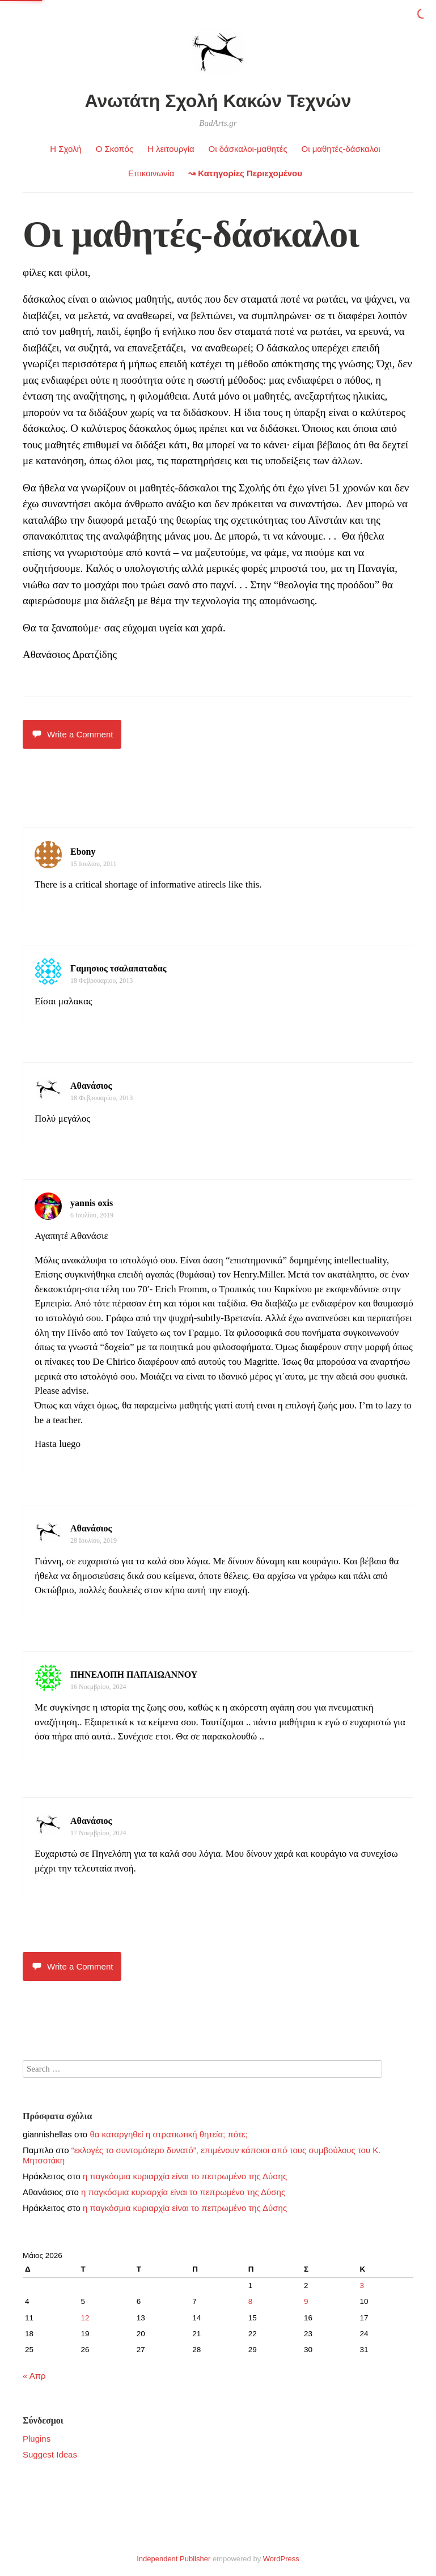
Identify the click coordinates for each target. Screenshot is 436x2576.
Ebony (82, 851)
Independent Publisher (173, 2558)
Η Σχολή (66, 149)
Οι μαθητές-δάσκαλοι (340, 149)
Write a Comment (72, 734)
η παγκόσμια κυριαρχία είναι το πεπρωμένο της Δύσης (185, 2176)
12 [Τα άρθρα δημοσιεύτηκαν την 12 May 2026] (85, 2318)
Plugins (36, 2438)
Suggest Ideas (50, 2454)
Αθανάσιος (91, 1085)
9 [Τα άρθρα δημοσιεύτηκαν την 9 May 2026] (306, 2301)
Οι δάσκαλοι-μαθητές (248, 149)
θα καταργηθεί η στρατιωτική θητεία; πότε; (168, 2134)
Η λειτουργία (170, 149)
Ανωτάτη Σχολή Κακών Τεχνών (218, 101)
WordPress (281, 2558)
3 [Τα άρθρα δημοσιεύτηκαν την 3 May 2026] (362, 2285)
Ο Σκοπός (114, 149)
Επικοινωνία (151, 173)
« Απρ (34, 2375)
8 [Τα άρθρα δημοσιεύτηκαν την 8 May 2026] (250, 2301)
